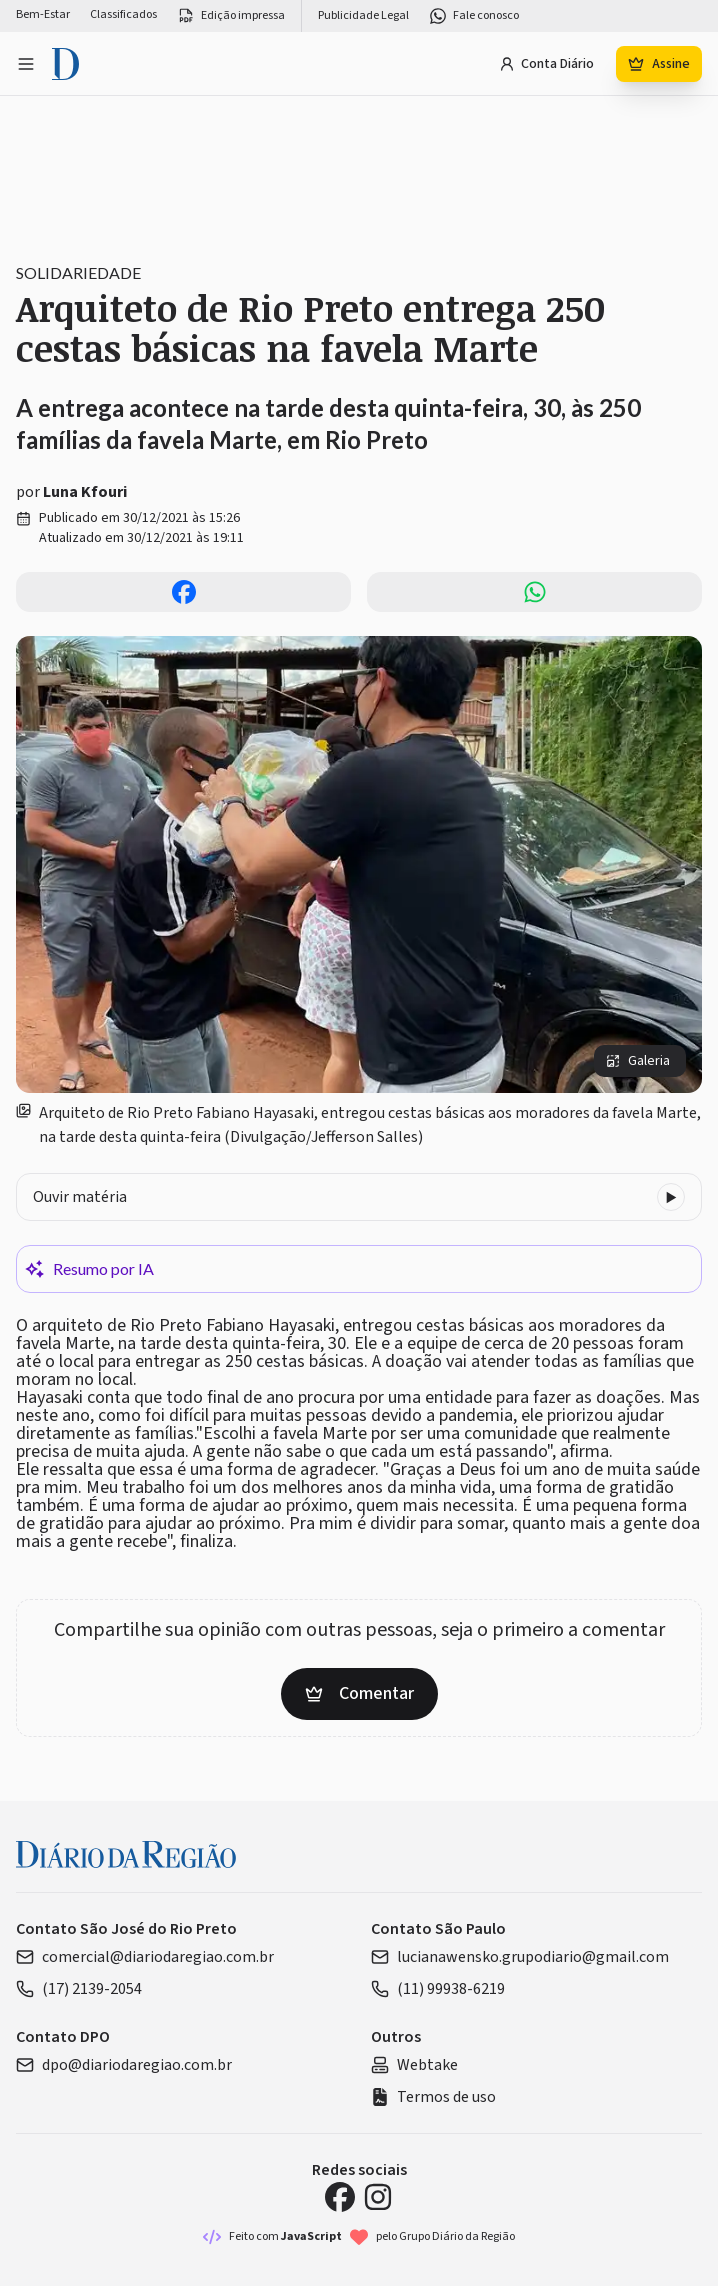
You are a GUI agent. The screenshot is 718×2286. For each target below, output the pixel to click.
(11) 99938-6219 (438, 1989)
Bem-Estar (43, 15)
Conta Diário (546, 64)
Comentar (359, 1693)
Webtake (414, 2065)
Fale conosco (474, 16)
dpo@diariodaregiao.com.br (124, 2065)
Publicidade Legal (363, 16)
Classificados (123, 15)
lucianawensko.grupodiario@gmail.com (520, 1957)
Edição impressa (231, 16)
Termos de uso (433, 2097)
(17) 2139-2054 (79, 1989)
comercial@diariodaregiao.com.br (145, 1957)
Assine (659, 64)
